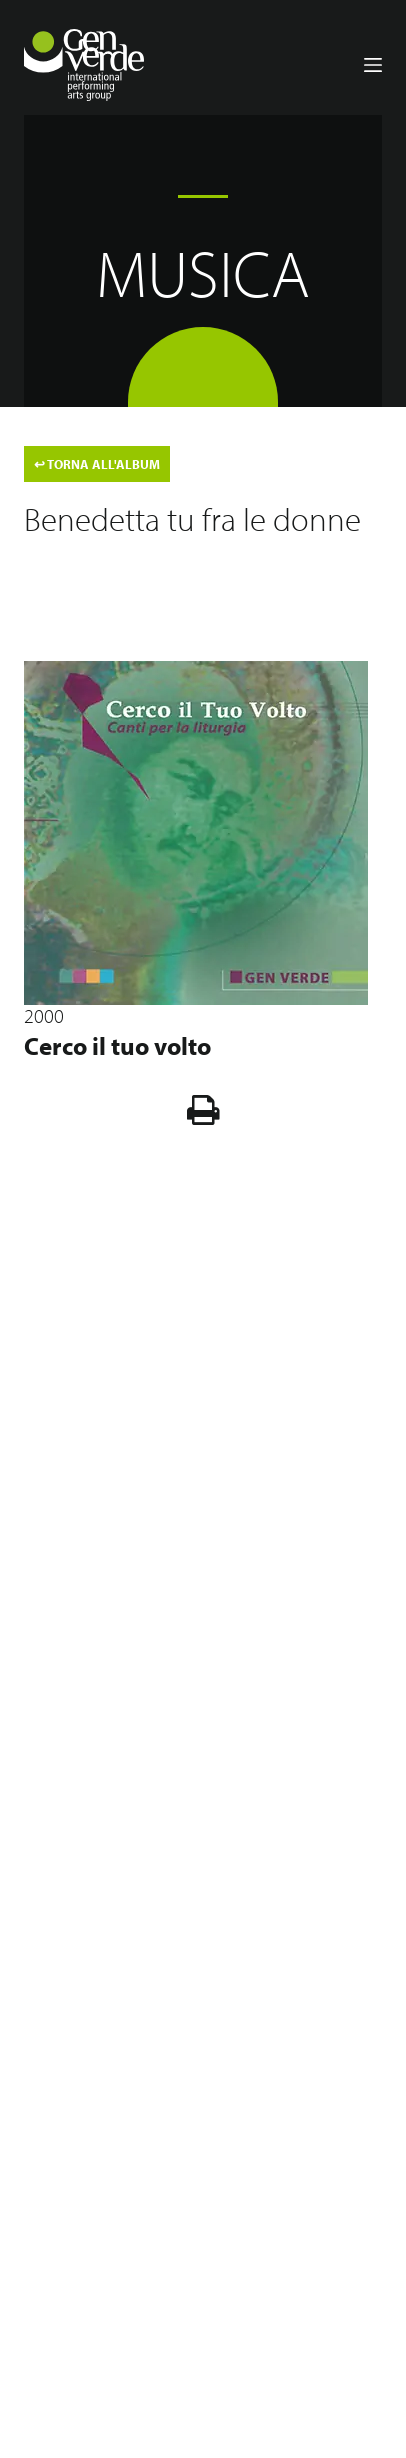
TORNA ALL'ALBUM (97, 464)
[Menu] (373, 65)
